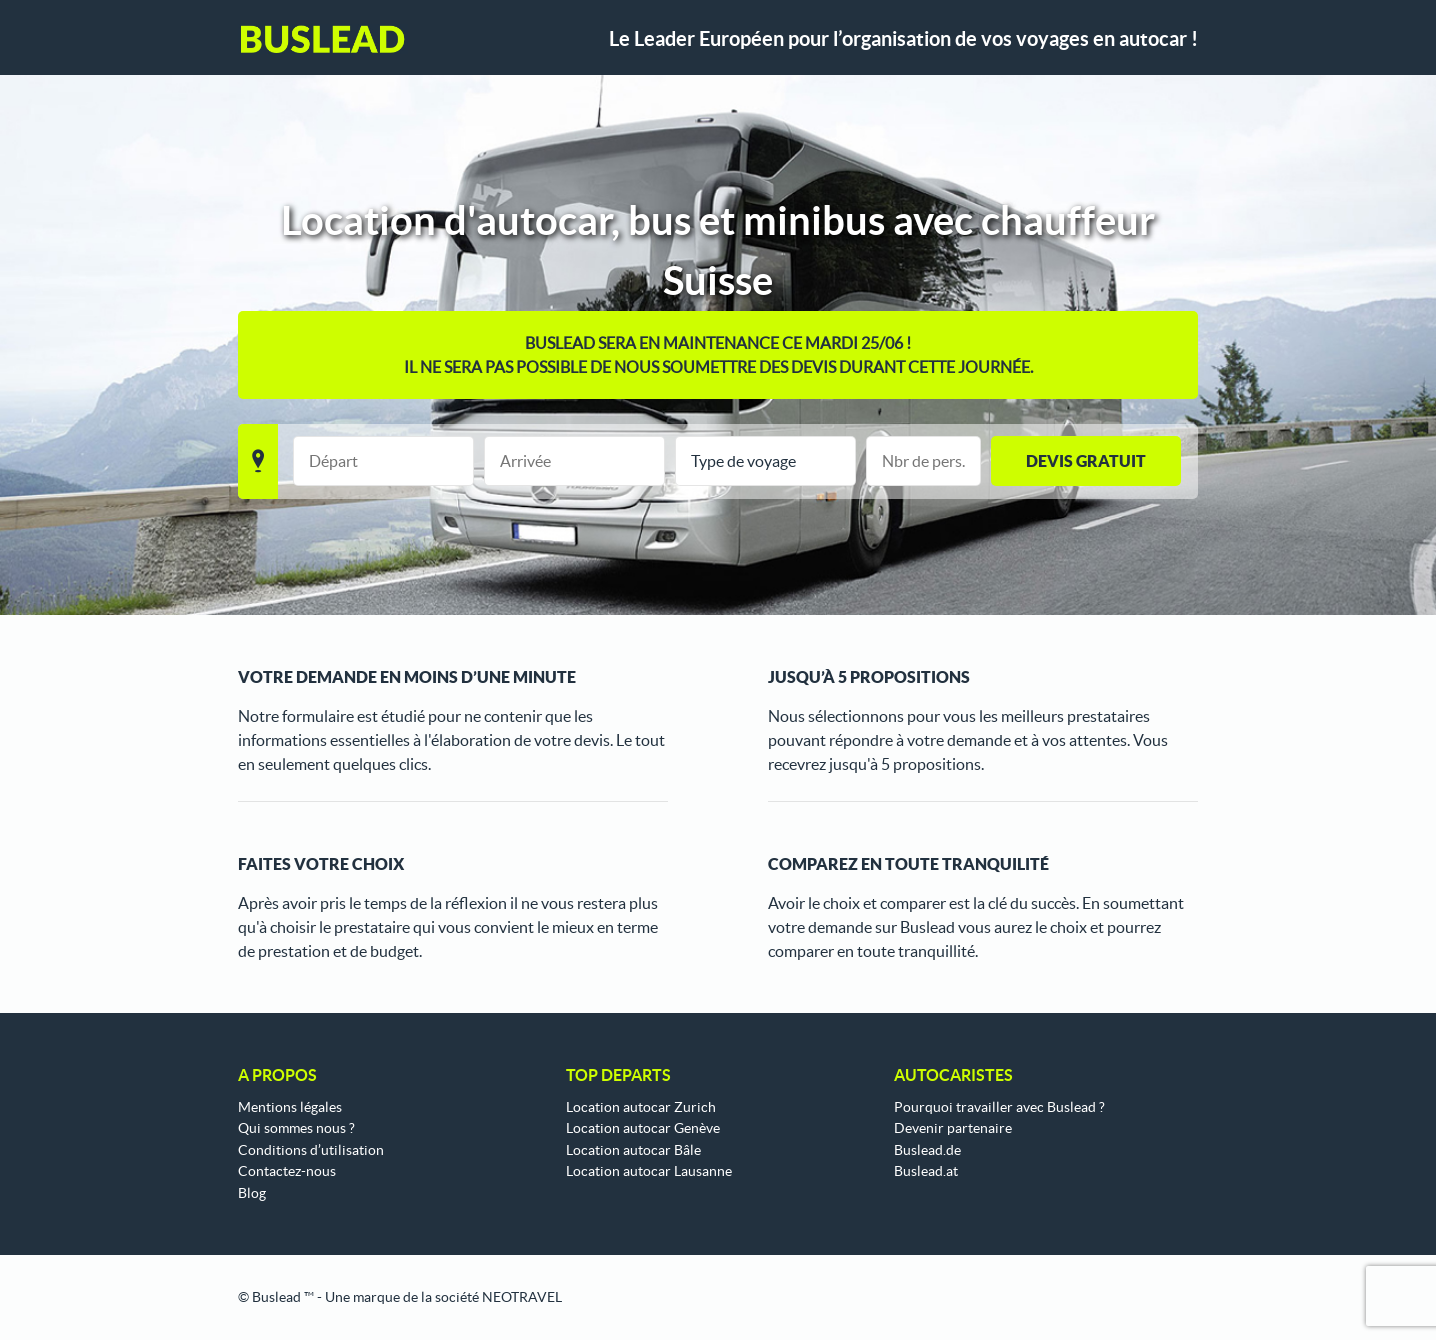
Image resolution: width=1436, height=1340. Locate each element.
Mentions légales (290, 1107)
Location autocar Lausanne (649, 1171)
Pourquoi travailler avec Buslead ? (999, 1107)
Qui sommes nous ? (296, 1128)
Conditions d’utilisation (311, 1150)
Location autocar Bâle (633, 1150)
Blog (252, 1193)
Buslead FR (323, 39)
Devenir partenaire (953, 1128)
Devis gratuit (1086, 461)
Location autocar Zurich (641, 1107)
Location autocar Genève (643, 1128)
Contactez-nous (287, 1171)
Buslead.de (927, 1150)
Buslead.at (926, 1171)
